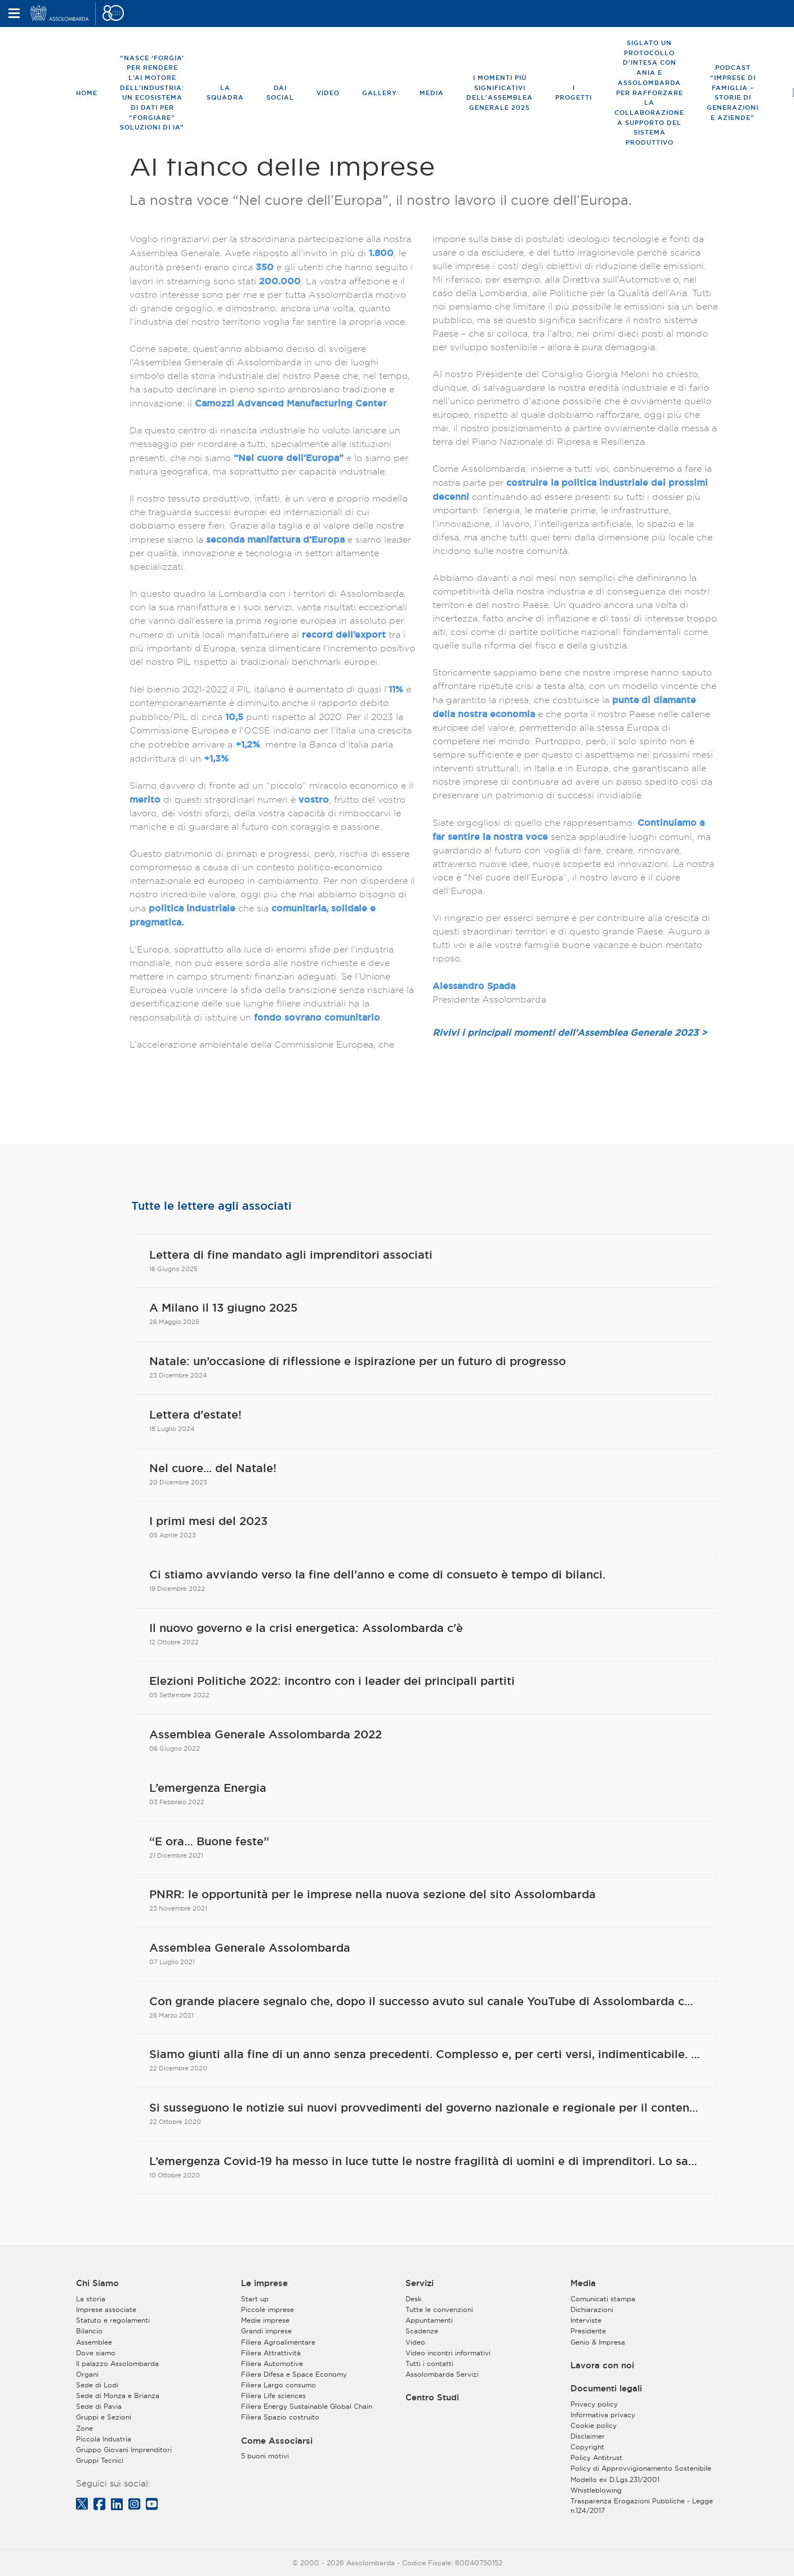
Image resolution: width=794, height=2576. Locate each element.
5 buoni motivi (265, 2455)
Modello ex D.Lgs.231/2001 (614, 2479)
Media (432, 93)
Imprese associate (106, 2309)
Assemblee (94, 2342)
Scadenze (421, 2330)
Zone (84, 2428)
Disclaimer (587, 2436)
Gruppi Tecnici (99, 2460)
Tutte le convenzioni (439, 2309)
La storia (90, 2298)
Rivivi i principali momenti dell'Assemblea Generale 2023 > (569, 1032)
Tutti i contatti (429, 2363)
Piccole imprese (267, 2309)
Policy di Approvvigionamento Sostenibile (640, 2468)
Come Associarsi (277, 2440)
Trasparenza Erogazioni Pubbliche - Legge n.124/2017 (641, 2505)
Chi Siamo (97, 2283)
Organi (87, 2374)
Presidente (588, 2330)
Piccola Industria (103, 2439)
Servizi (419, 2283)
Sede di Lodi (97, 2385)
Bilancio (89, 2330)
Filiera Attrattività (271, 2352)
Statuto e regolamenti (113, 2320)
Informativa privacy (602, 2414)
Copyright (587, 2446)
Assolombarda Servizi (442, 2374)
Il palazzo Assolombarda (117, 2363)
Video (328, 93)
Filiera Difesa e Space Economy (294, 2374)
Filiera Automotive (272, 2363)
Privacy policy (594, 2404)
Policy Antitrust (596, 2457)
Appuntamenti (429, 2320)
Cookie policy (593, 2425)
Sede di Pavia (99, 2406)
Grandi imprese (266, 2330)
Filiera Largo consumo (278, 2385)
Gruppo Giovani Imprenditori (124, 2449)
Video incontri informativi (447, 2352)
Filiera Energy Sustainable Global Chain (306, 2406)
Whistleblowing (596, 2490)
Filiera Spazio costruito (280, 2417)
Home (86, 93)
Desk (413, 2298)
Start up (255, 2298)
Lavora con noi (602, 2365)
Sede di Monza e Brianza (117, 2395)
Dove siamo (95, 2352)
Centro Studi (432, 2397)
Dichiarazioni (591, 2309)
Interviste (585, 2320)
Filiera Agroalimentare (278, 2342)
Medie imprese (265, 2320)
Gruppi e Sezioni (103, 2417)
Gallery (379, 93)
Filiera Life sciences (273, 2395)
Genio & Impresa (597, 2342)
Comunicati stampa (602, 2298)
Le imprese (264, 2283)
